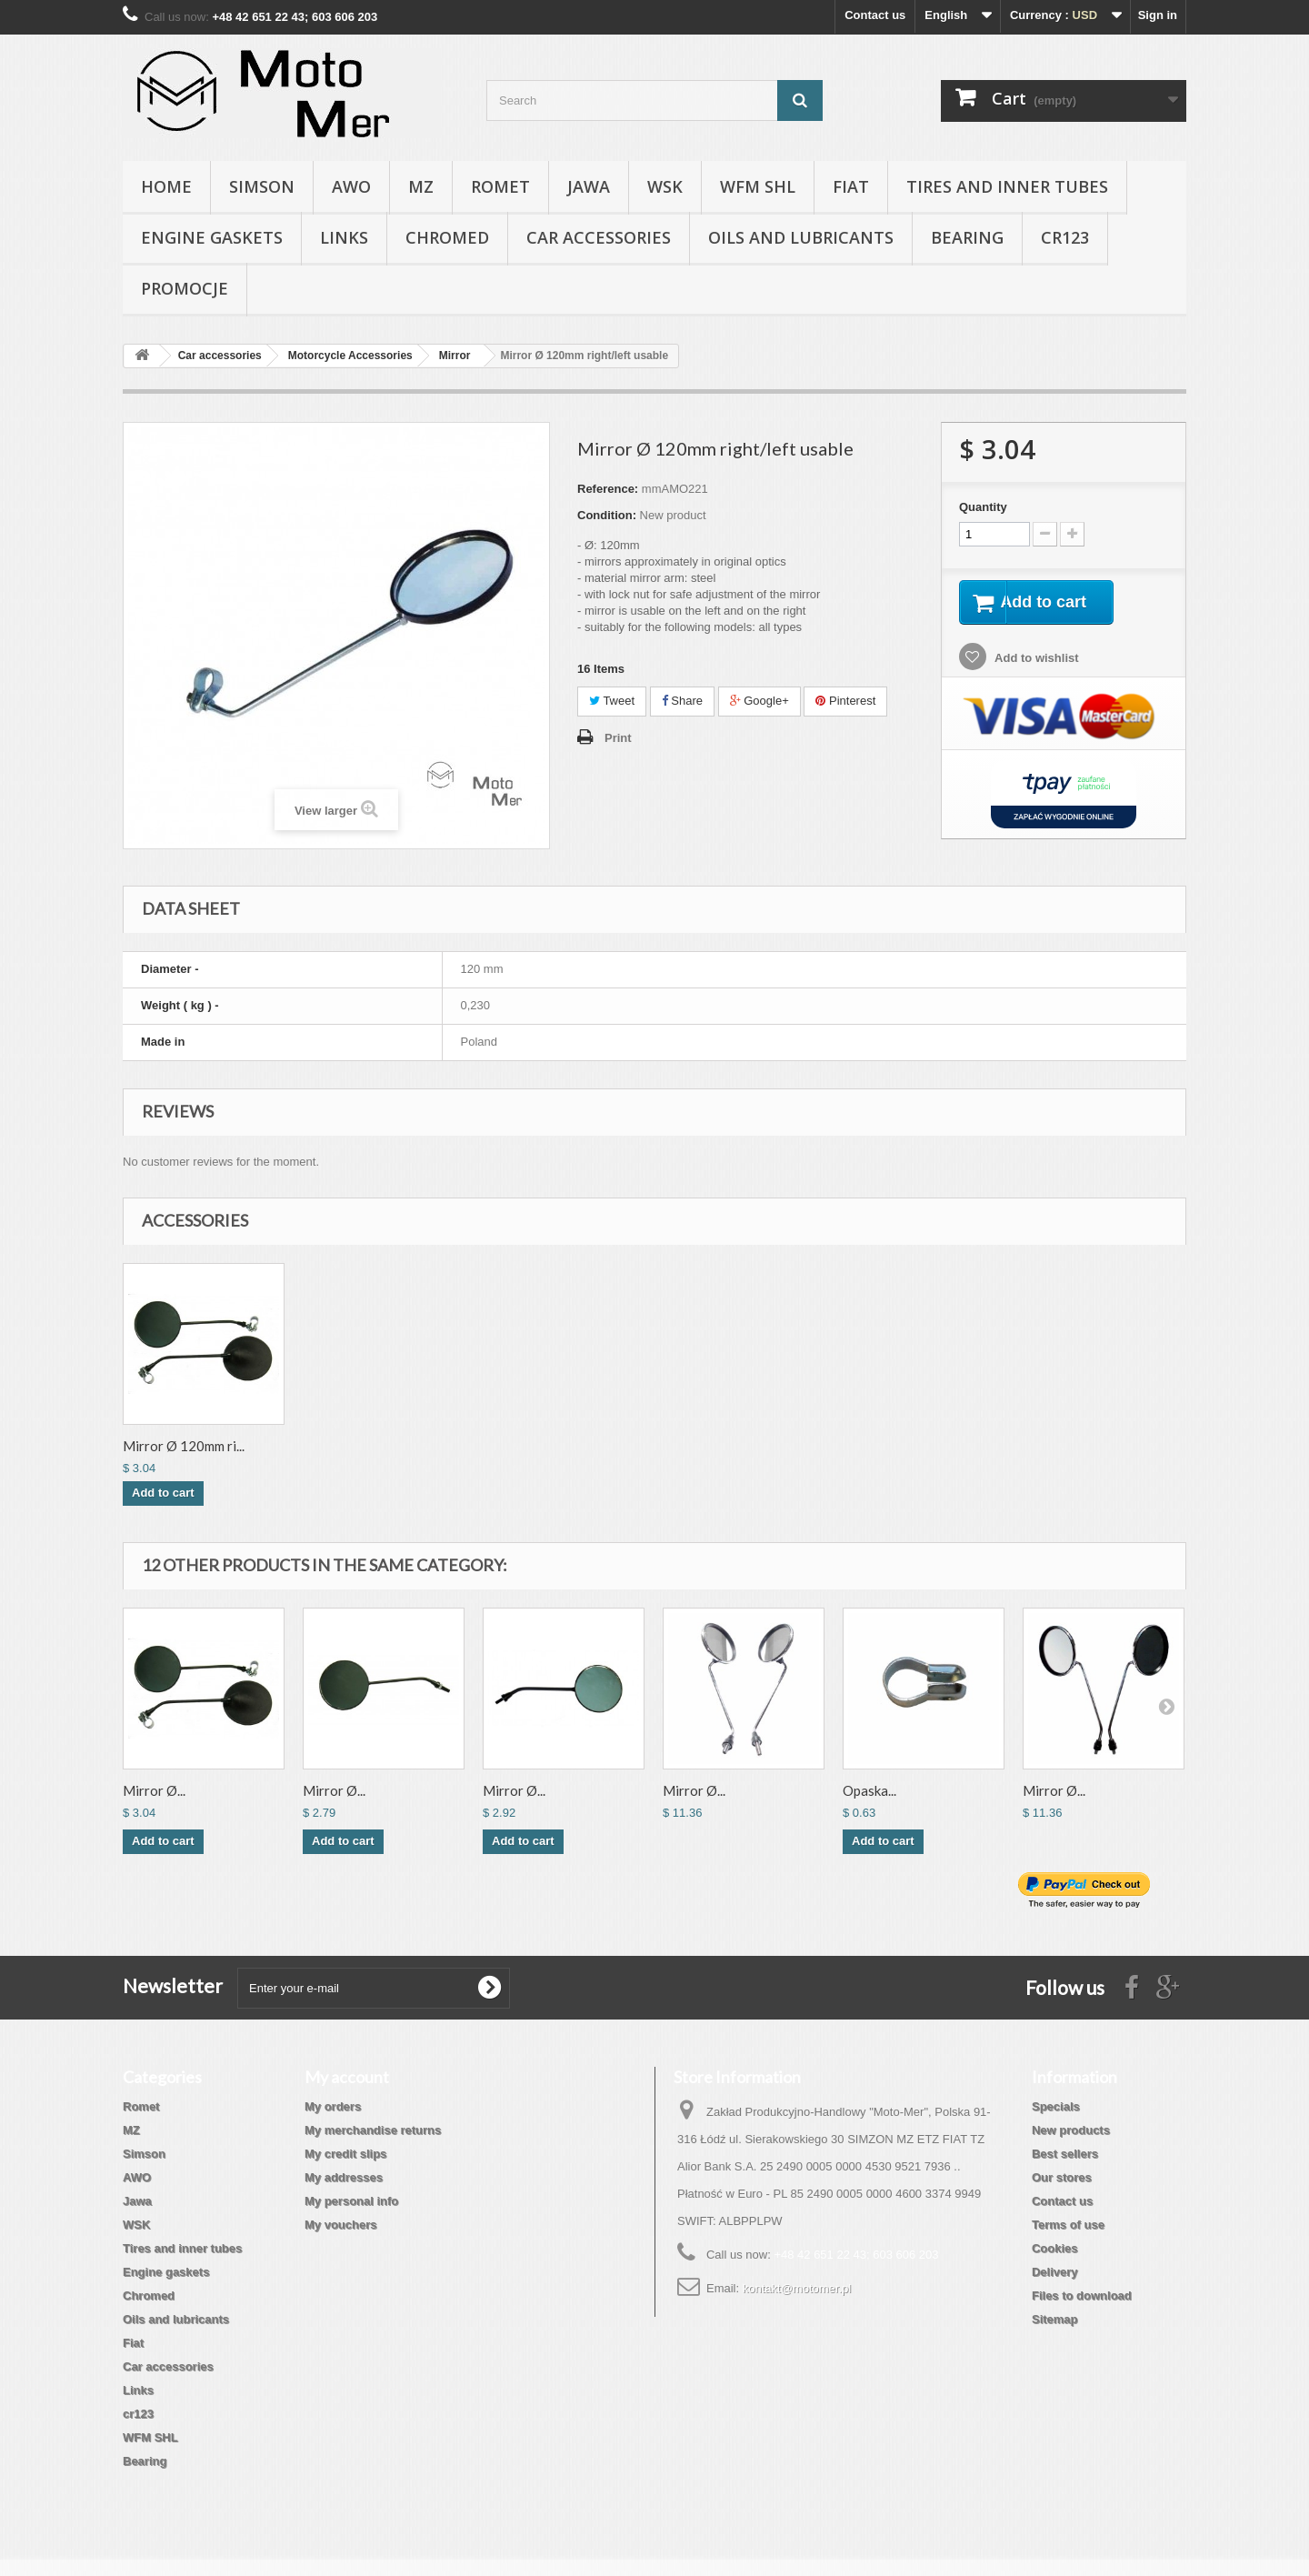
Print (618, 738)
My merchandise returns (373, 2130)
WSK (665, 186)
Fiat (851, 186)
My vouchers (340, 2224)
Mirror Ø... (154, 1790)
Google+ (759, 700)
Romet (500, 186)
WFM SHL (757, 186)
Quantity (983, 507)
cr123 (1065, 237)
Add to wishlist (1035, 660)
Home (166, 186)
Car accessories (598, 237)
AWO (351, 186)
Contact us (874, 15)
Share (682, 700)
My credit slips (345, 2153)
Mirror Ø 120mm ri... (184, 1446)
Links (344, 237)
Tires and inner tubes (1007, 186)
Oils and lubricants (801, 237)
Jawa (588, 186)
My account (347, 2077)
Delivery (1055, 2272)
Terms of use (1068, 2224)
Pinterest (845, 700)
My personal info (351, 2201)
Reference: (607, 489)
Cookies (1055, 2248)
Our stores (1062, 2177)
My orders (333, 2106)
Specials (1056, 2106)
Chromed (447, 237)
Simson (262, 186)
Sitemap (1055, 2319)
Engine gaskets (212, 237)
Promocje (184, 288)
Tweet (612, 700)
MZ (421, 186)
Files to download (1082, 2295)
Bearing (967, 237)
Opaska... (869, 1790)
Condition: (606, 515)
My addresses (344, 2177)
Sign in (1157, 15)
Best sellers (1065, 2153)
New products (1071, 2130)
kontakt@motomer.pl (797, 2288)
